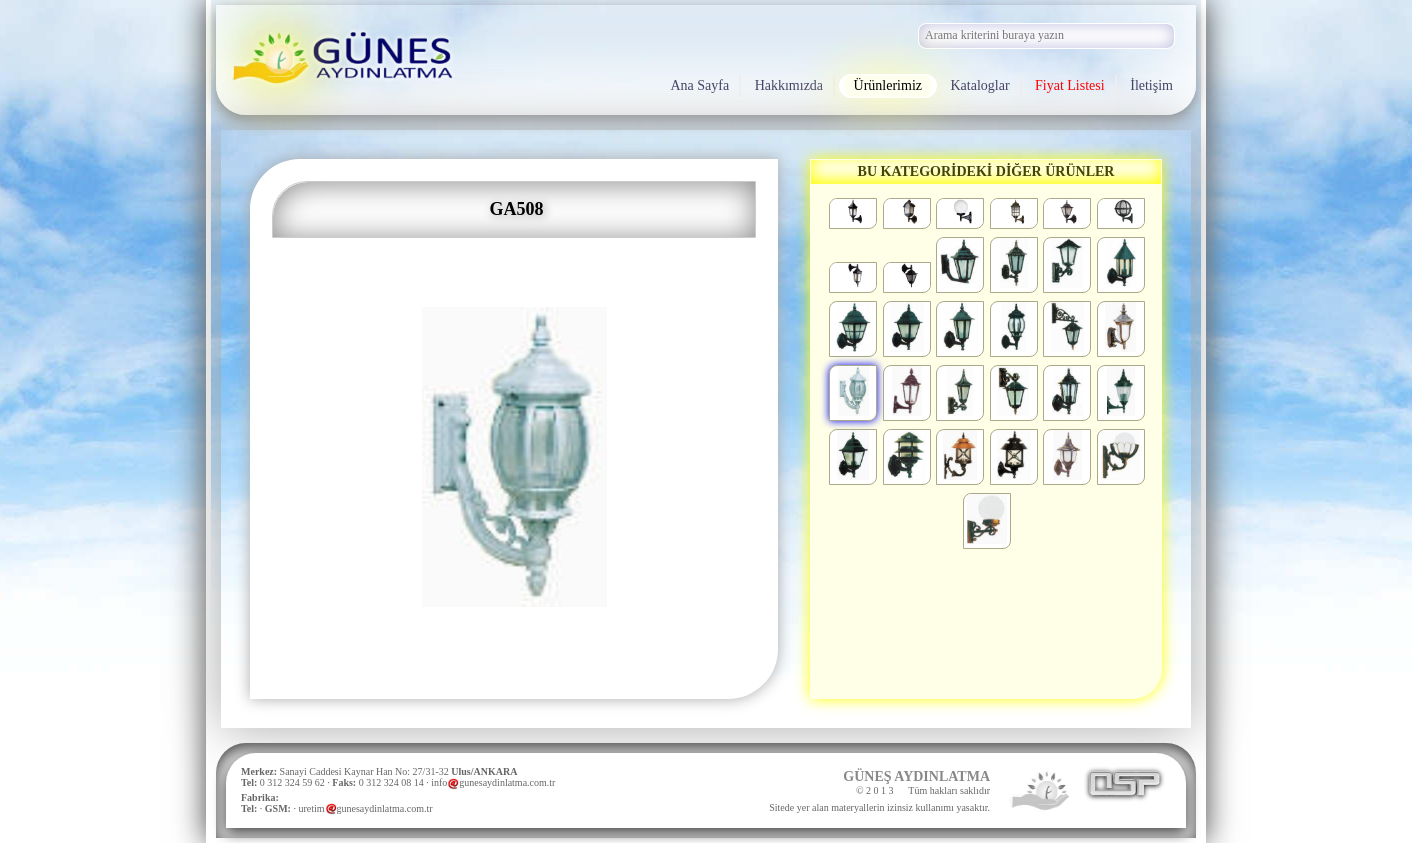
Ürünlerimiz (888, 85)
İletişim (1151, 85)
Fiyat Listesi (1070, 85)
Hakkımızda (789, 85)
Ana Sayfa (699, 85)
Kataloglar (980, 85)
